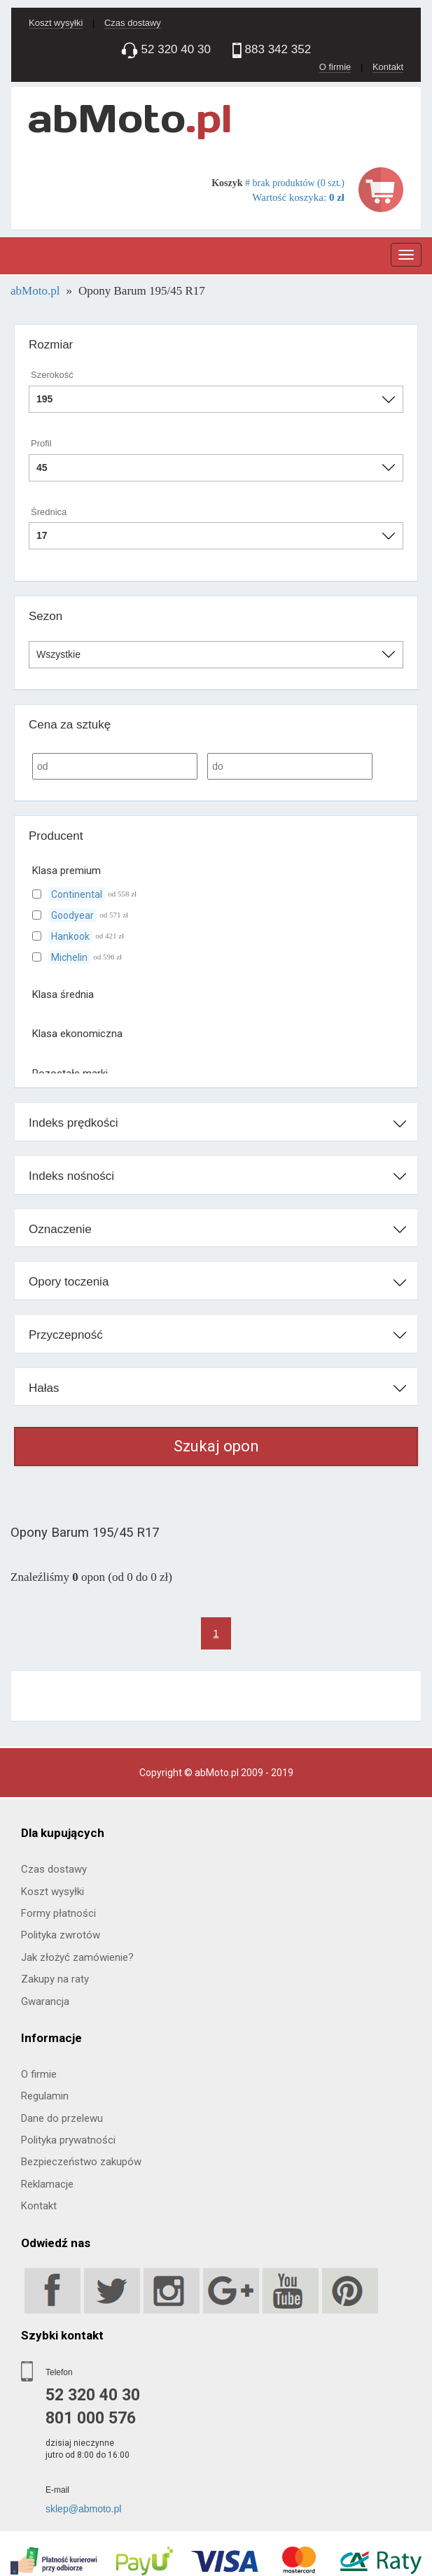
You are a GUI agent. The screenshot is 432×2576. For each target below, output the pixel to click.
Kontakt (387, 67)
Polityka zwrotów (60, 1935)
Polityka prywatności (68, 2140)
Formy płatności (58, 1913)
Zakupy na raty (55, 1979)
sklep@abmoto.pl (83, 2508)
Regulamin (45, 2096)
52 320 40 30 (93, 2395)
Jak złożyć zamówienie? (77, 1957)
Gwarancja (45, 2001)
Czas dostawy (132, 22)
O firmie (335, 67)
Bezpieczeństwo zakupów (81, 2161)
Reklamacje (47, 2184)
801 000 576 (91, 2418)
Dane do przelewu (62, 2118)
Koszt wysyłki (56, 22)
